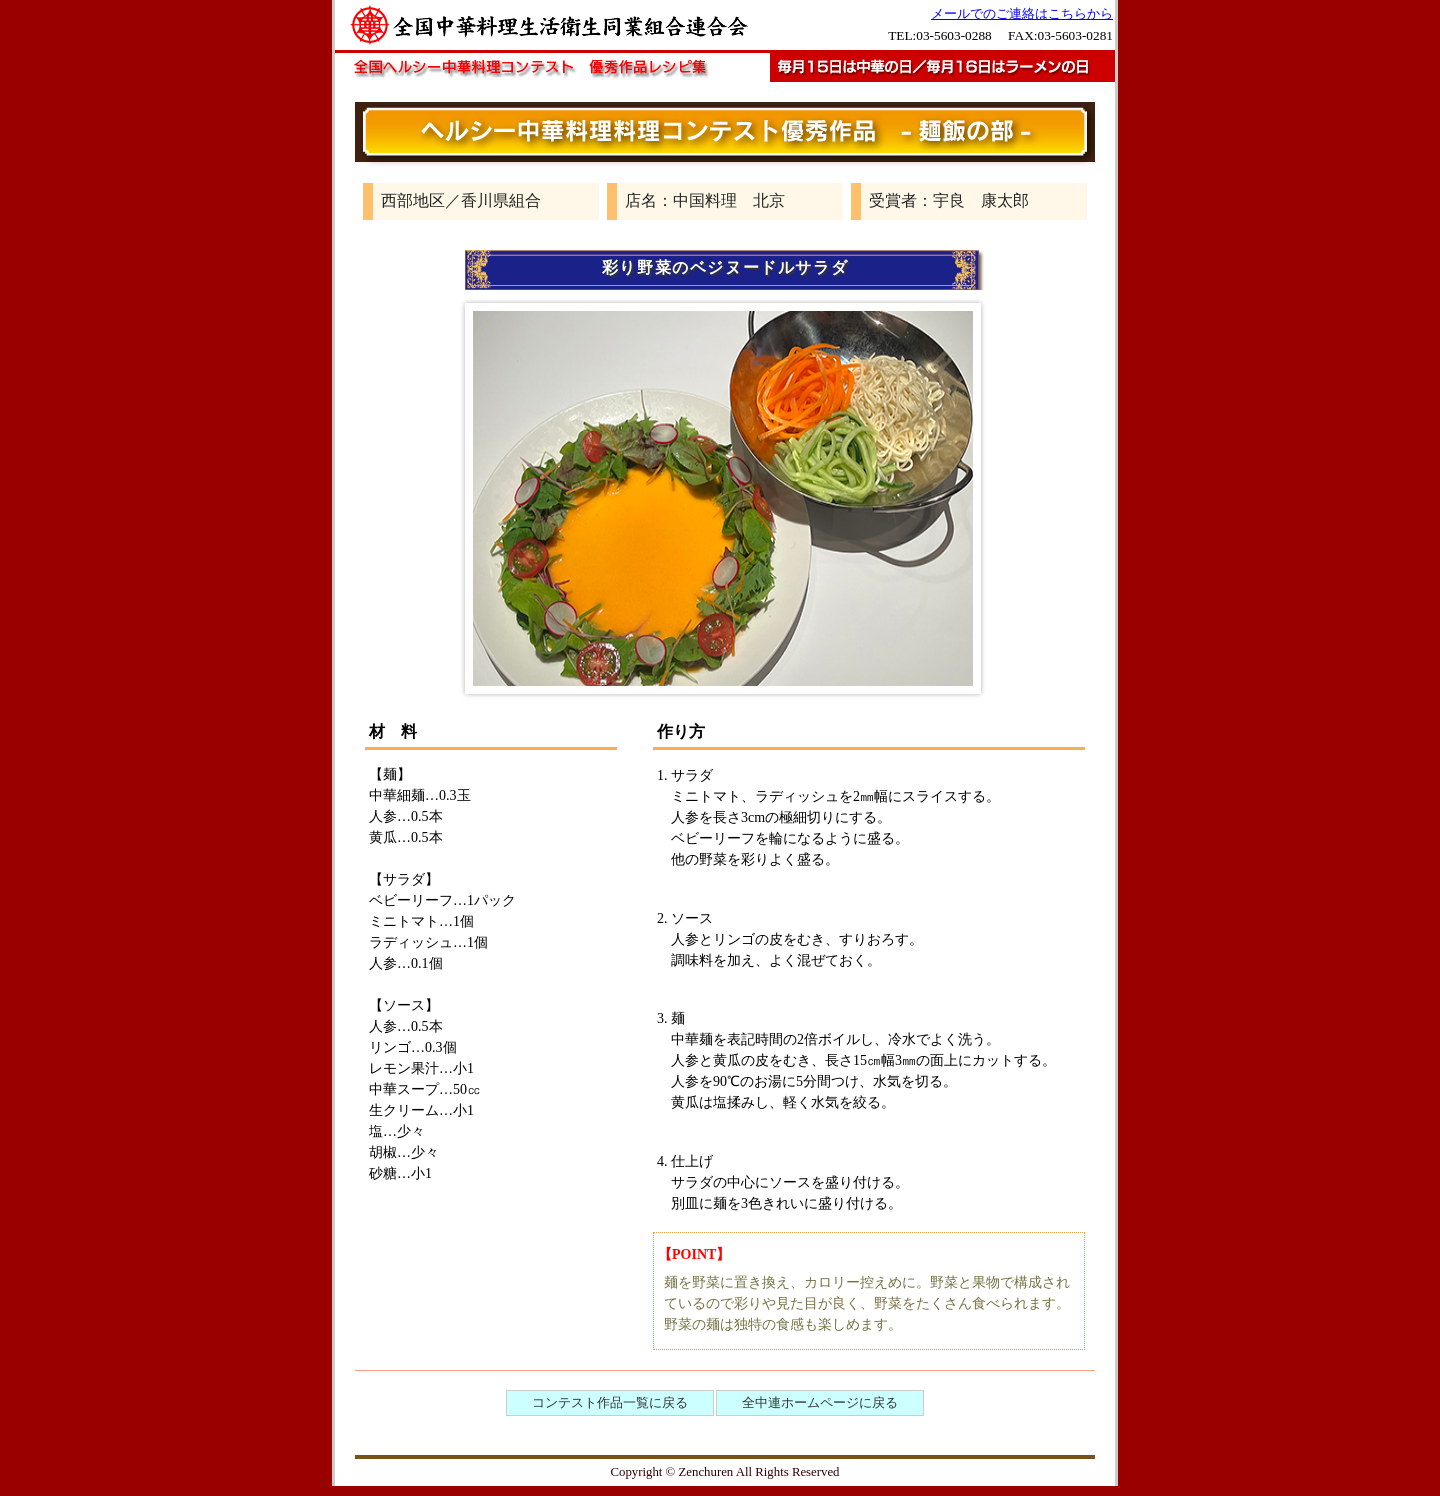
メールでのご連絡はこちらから (1022, 13)
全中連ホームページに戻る (820, 1402)
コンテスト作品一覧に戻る (610, 1402)
